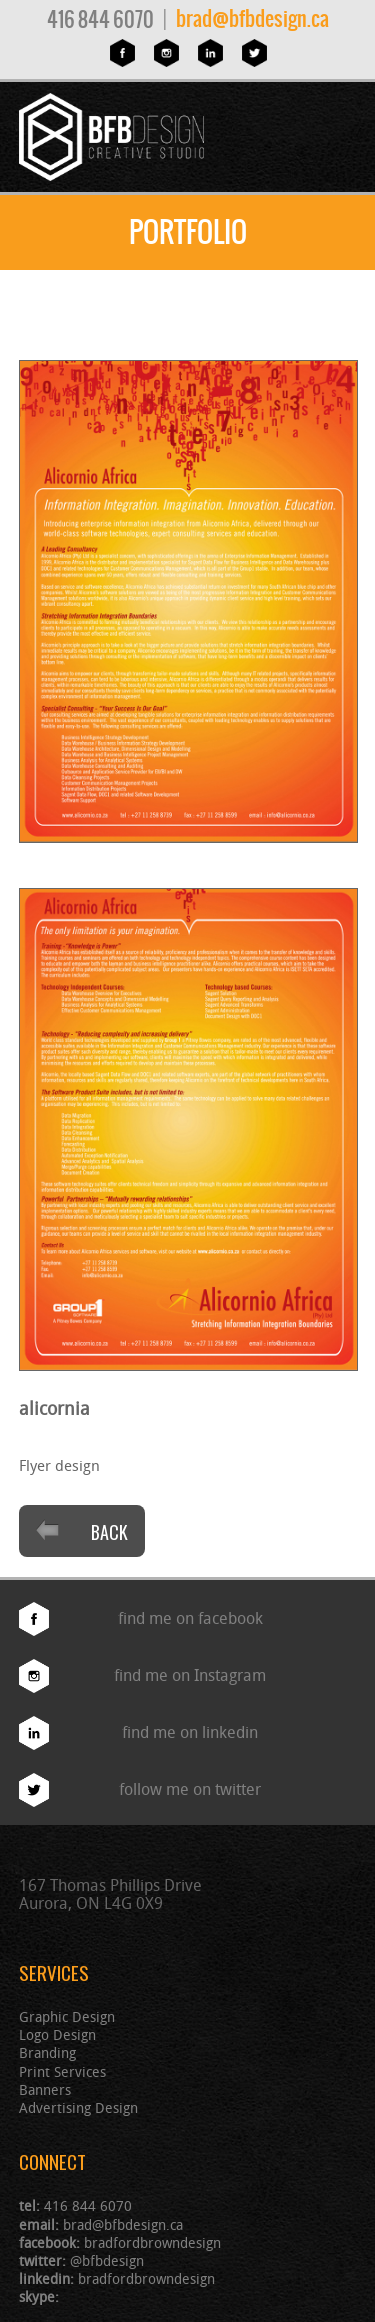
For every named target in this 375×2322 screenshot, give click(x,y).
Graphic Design (67, 2016)
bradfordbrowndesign (152, 2242)
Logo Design (57, 2034)
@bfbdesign (107, 2260)
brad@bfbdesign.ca (252, 18)
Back (82, 1532)
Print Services (62, 2071)
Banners (45, 2089)
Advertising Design (78, 2107)
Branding (47, 2052)
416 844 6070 (100, 19)
